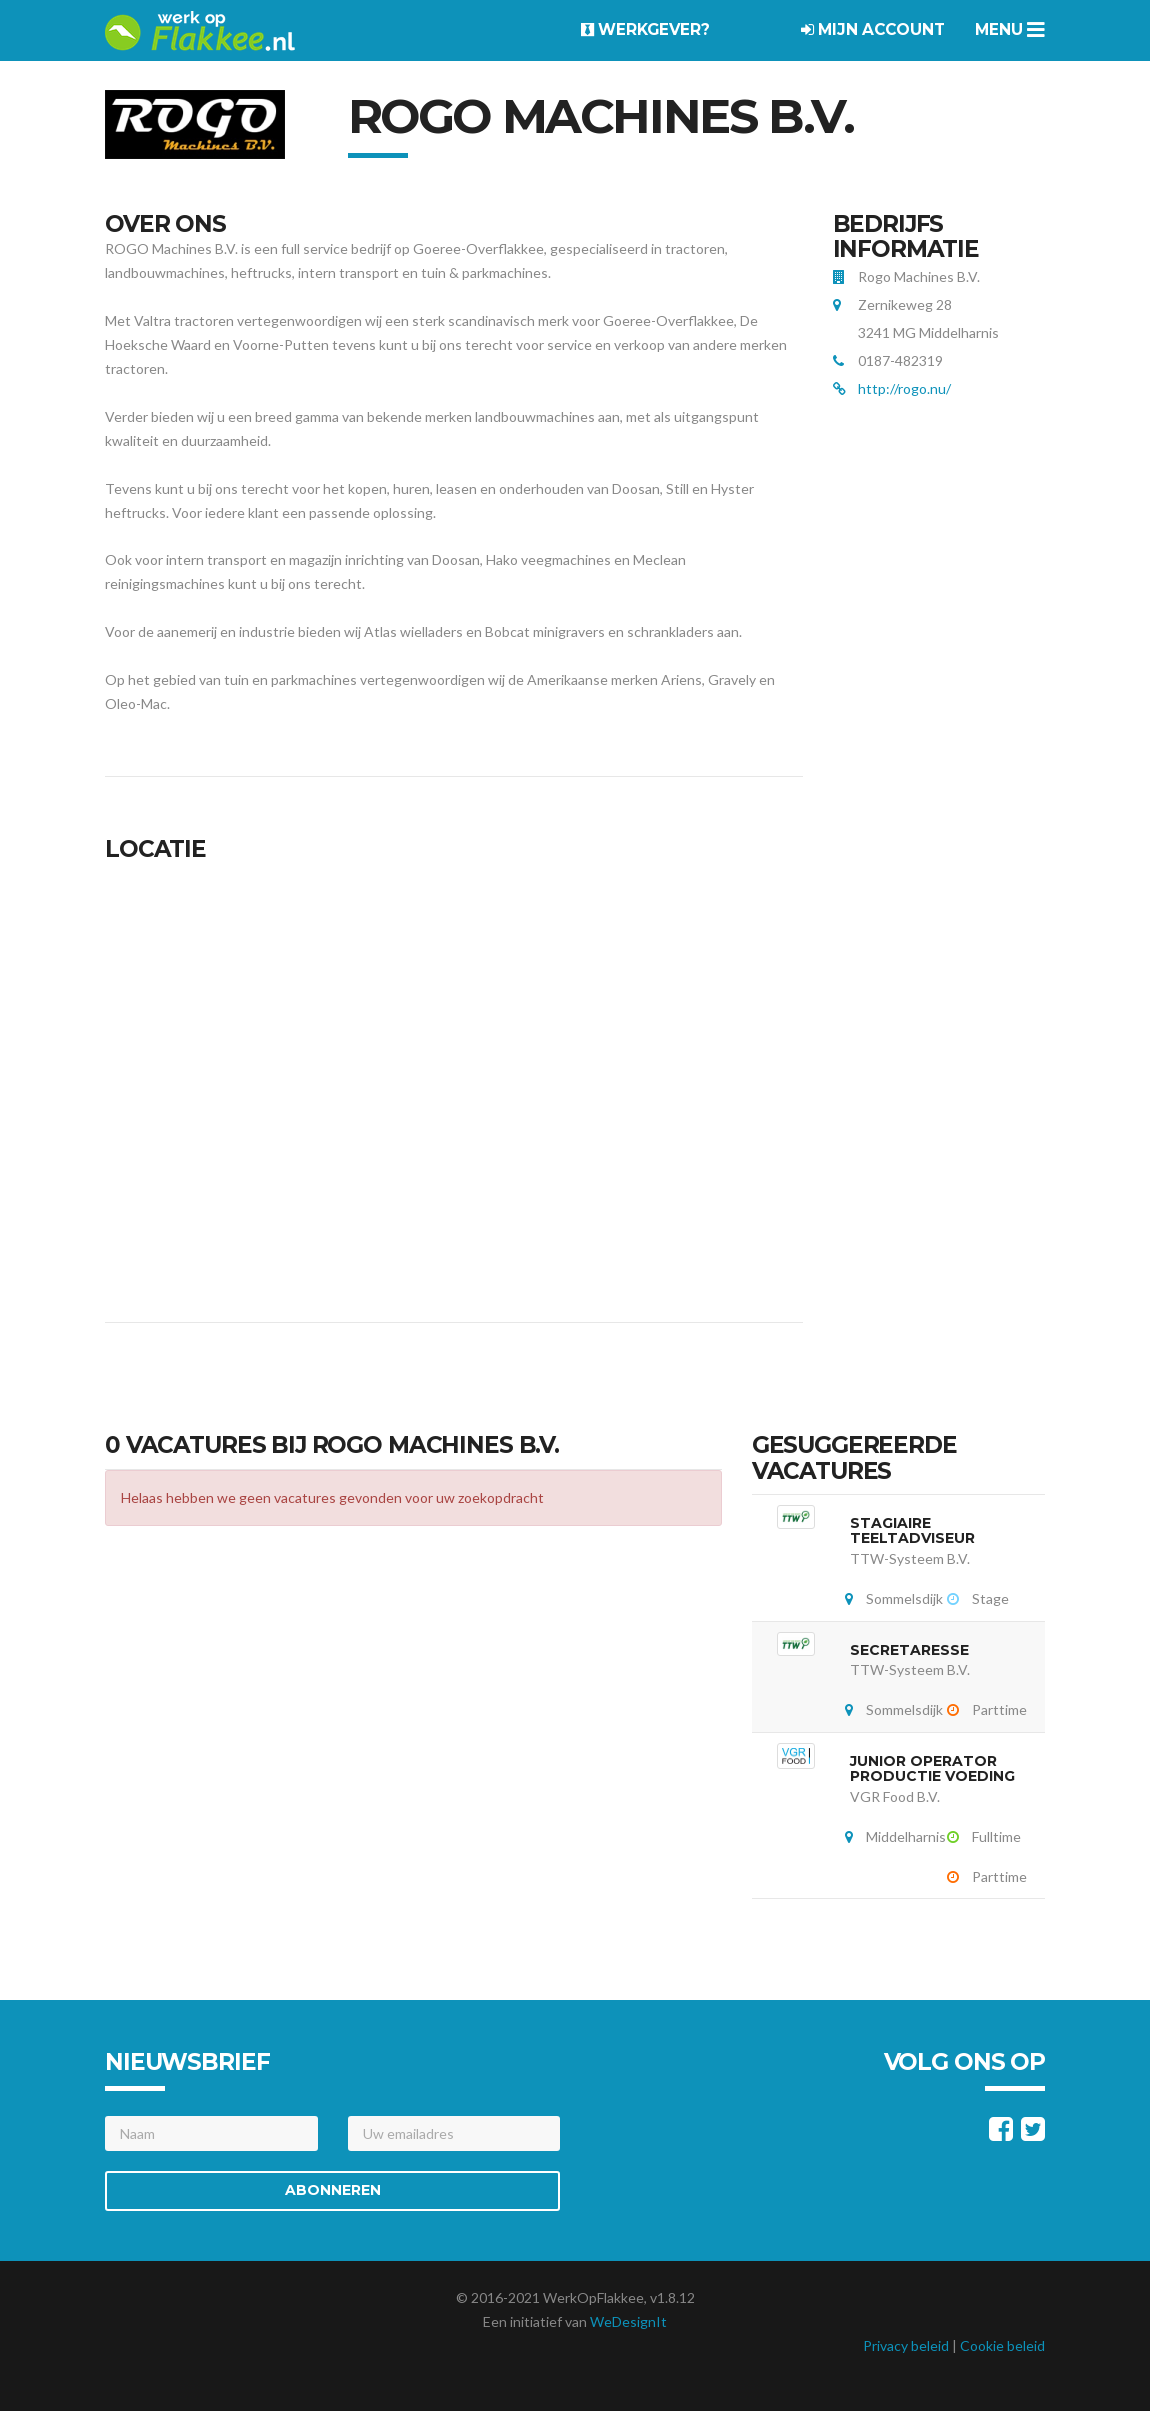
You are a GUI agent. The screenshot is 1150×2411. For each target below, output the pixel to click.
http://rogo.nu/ (904, 388)
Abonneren (333, 2190)
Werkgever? (645, 29)
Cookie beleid (1002, 2345)
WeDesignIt (628, 2321)
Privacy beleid (906, 2345)
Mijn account (873, 29)
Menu (1010, 29)
